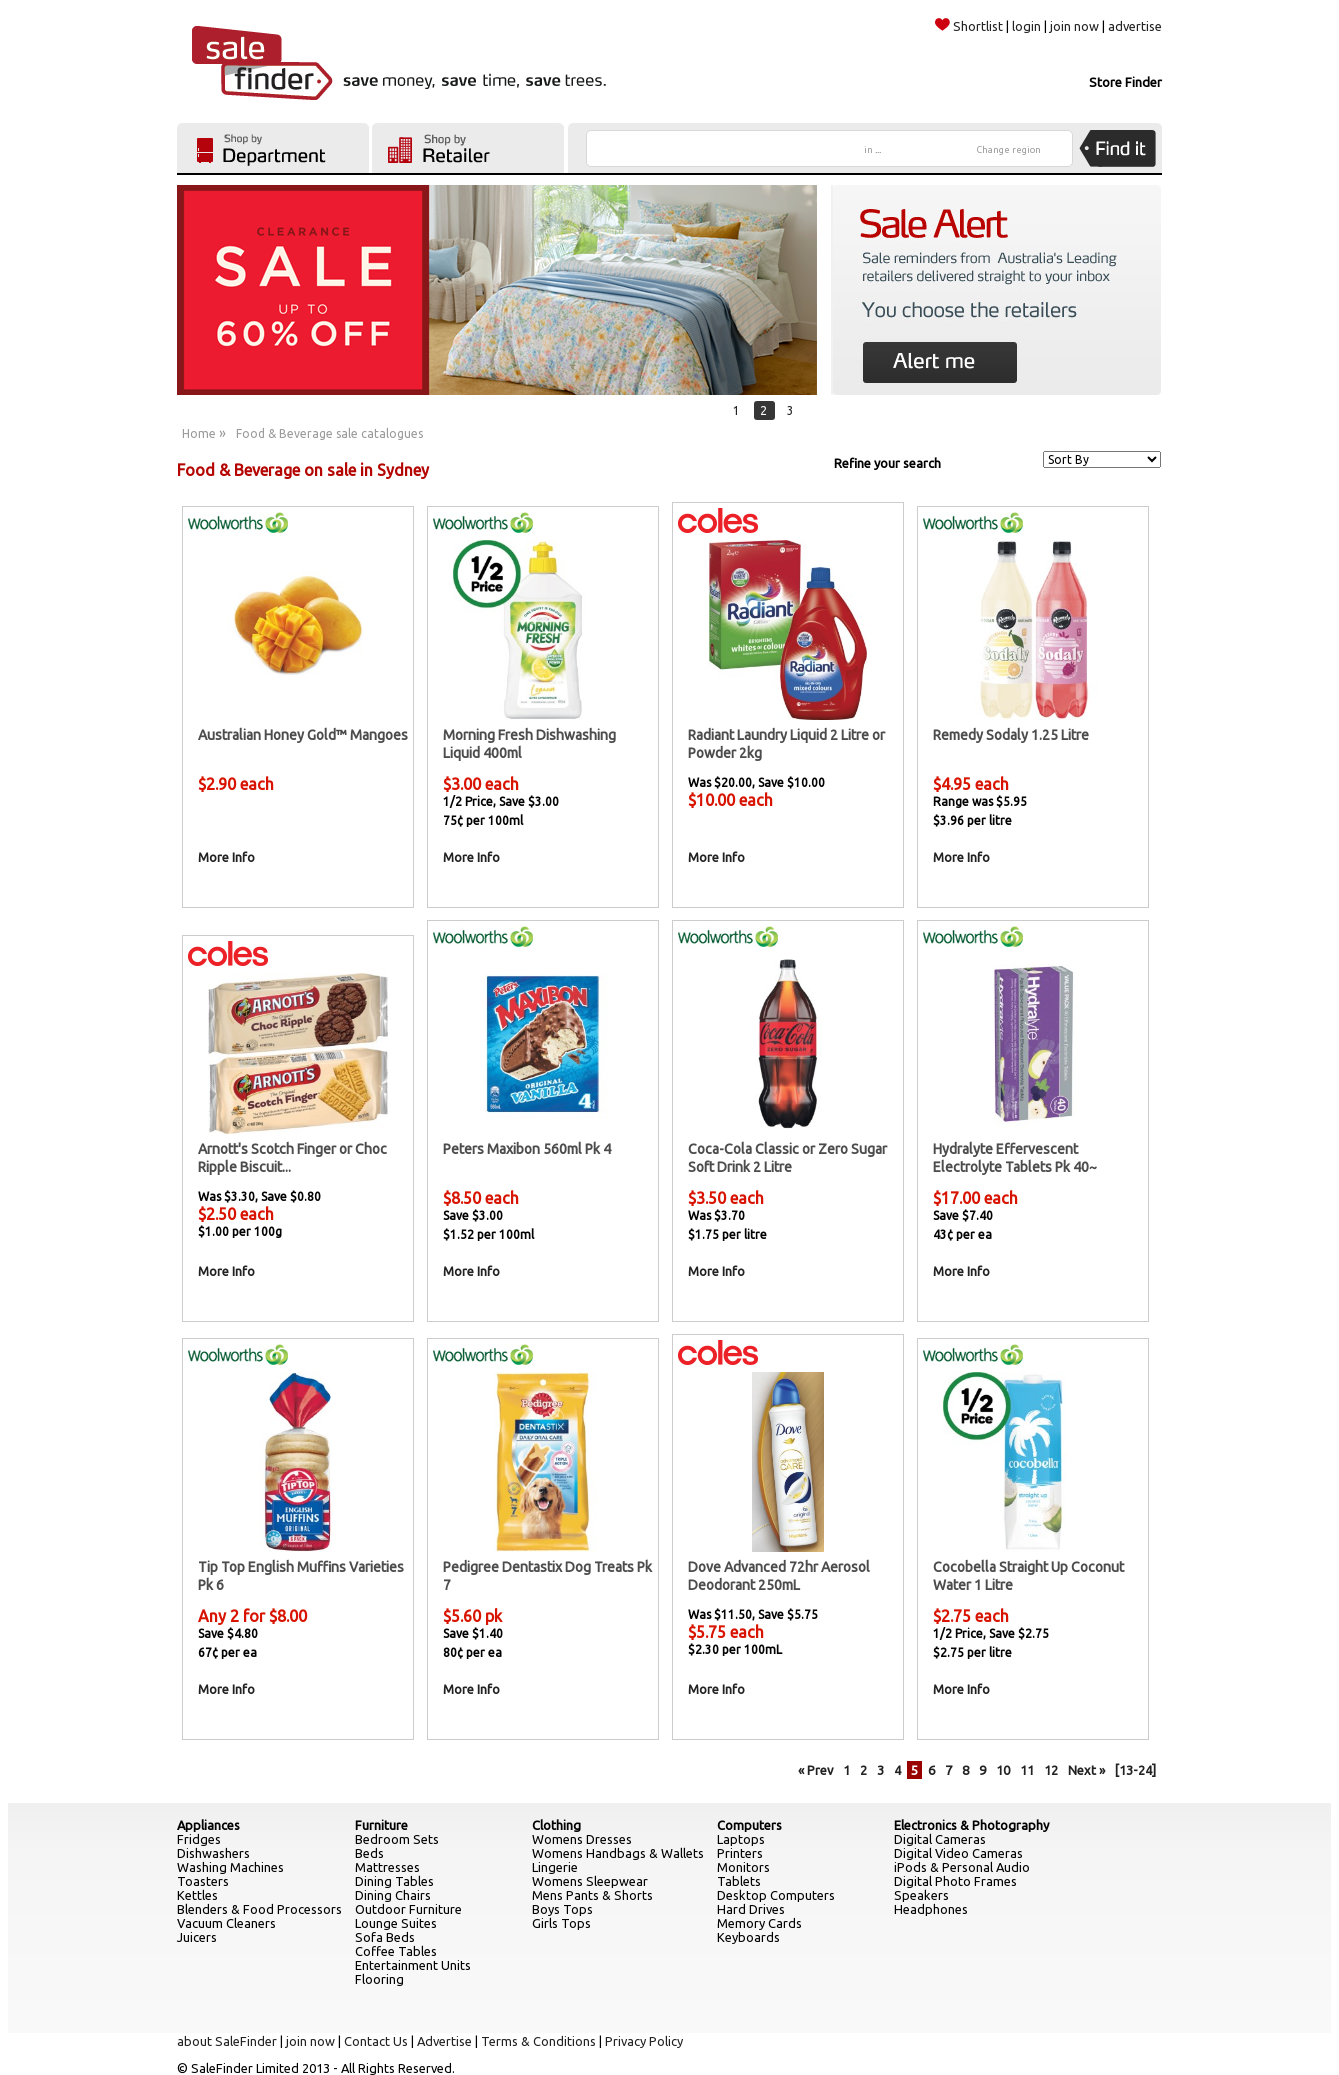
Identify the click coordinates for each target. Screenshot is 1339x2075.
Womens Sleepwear (590, 1881)
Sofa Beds (385, 1937)
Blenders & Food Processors (259, 1909)
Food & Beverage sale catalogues (329, 433)
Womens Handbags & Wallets (618, 1853)
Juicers (197, 1937)
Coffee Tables (396, 1951)
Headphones (931, 1909)
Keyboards (748, 1937)
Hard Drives (751, 1909)
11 (1027, 1770)
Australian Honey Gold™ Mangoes (303, 735)
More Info (226, 857)
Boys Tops (562, 1909)
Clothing (556, 1825)
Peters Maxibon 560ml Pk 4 (527, 1149)
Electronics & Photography (971, 1825)
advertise (1135, 26)
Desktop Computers (776, 1895)
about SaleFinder (227, 2041)
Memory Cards (759, 1923)
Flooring (379, 1979)
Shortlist (969, 26)
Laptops (741, 1839)
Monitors (743, 1867)
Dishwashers (213, 1853)
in (872, 150)
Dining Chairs (393, 1895)
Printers (740, 1853)
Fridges (199, 1839)
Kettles (197, 1895)
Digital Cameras (940, 1839)
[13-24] (1135, 1770)
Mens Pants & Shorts (592, 1895)
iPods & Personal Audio (962, 1867)
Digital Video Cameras (958, 1853)
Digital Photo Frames (955, 1881)
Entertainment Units (413, 1965)
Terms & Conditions (538, 2041)
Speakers (921, 1895)
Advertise (444, 2041)
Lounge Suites (396, 1923)
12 (1051, 1770)
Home (199, 433)
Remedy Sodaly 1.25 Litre (1011, 735)
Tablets (739, 1881)
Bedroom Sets (397, 1839)
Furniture (381, 1825)
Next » (1086, 1770)
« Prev (815, 1770)
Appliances (208, 1825)
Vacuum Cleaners (226, 1923)
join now (1074, 26)
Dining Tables (394, 1881)
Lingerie (555, 1867)
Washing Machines (230, 1867)
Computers (749, 1825)
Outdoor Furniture (408, 1909)
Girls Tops (561, 1923)
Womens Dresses (582, 1839)
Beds (369, 1853)
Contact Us (376, 2041)
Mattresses (387, 1867)
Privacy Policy (644, 2041)
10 (1003, 1770)
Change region (1009, 150)
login (1026, 26)
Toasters (203, 1881)
